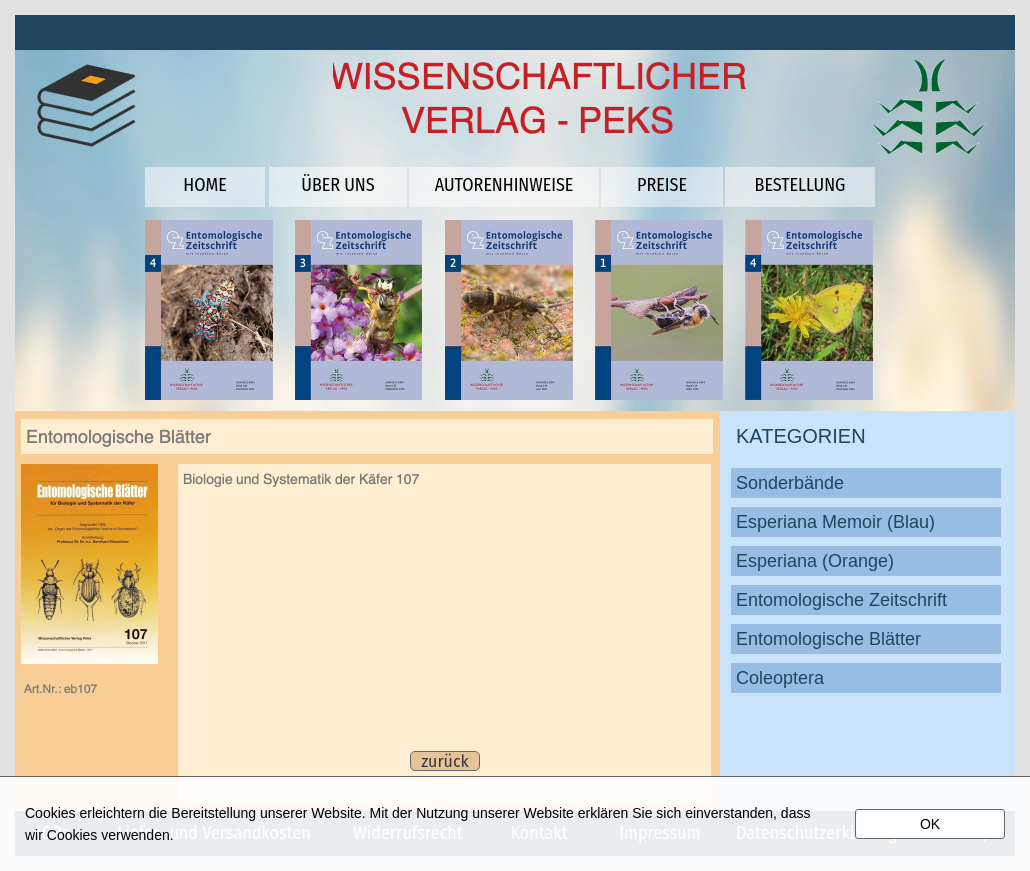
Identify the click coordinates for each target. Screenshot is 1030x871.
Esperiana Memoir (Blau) (835, 522)
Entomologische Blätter (828, 639)
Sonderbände (790, 483)
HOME (204, 185)
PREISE (662, 185)
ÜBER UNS (337, 185)
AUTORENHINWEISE (504, 185)
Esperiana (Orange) (815, 561)
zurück (444, 761)
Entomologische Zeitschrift (841, 600)
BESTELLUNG (800, 185)
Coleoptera (780, 678)
